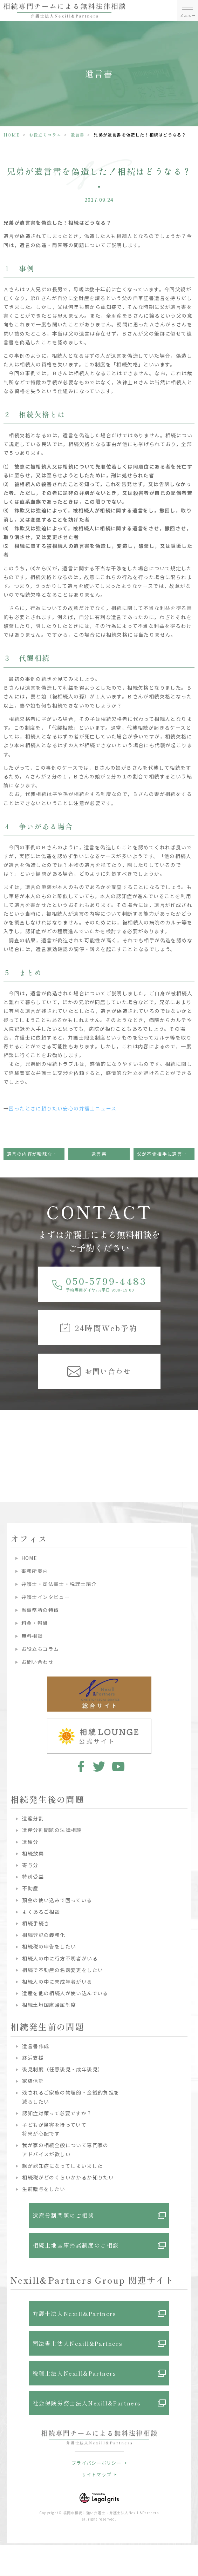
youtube (118, 1766)
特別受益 (33, 1876)
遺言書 (78, 135)
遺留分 (30, 1841)
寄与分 (30, 1864)
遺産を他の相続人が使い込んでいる (65, 1993)
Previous (6, 1439)
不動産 (30, 1888)
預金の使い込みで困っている (57, 1900)
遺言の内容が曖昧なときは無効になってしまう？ (35, 1153)
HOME (12, 135)
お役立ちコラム (45, 135)
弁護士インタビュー (45, 1596)
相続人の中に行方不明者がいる (60, 1958)
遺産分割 (33, 1818)
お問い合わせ (37, 1661)
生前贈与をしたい (43, 2188)
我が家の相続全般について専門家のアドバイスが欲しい (65, 2149)
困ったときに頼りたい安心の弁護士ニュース (62, 1108)
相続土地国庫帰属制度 (49, 2004)
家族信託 (33, 2080)
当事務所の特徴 (40, 1609)
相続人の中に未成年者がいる (57, 1981)
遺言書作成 (35, 2046)
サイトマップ (97, 2474)
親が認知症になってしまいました (62, 2165)
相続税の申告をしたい (49, 1946)
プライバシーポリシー (96, 2462)
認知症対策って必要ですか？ (57, 2113)
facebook (80, 1766)
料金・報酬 (34, 1622)
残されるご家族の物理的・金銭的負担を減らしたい (70, 2097)
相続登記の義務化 (43, 1934)
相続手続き (35, 1923)
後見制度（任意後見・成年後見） (62, 2069)
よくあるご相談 (41, 1911)
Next (191, 1439)
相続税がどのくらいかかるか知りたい (68, 2177)
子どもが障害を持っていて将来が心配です (54, 2129)
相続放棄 (33, 1853)
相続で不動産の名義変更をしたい (62, 1969)
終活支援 (33, 2057)
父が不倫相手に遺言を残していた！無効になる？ (165, 1153)
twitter (99, 1766)
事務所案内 (34, 1570)
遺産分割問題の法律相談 (51, 1829)
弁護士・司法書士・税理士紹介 (59, 1583)
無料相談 (32, 1635)
